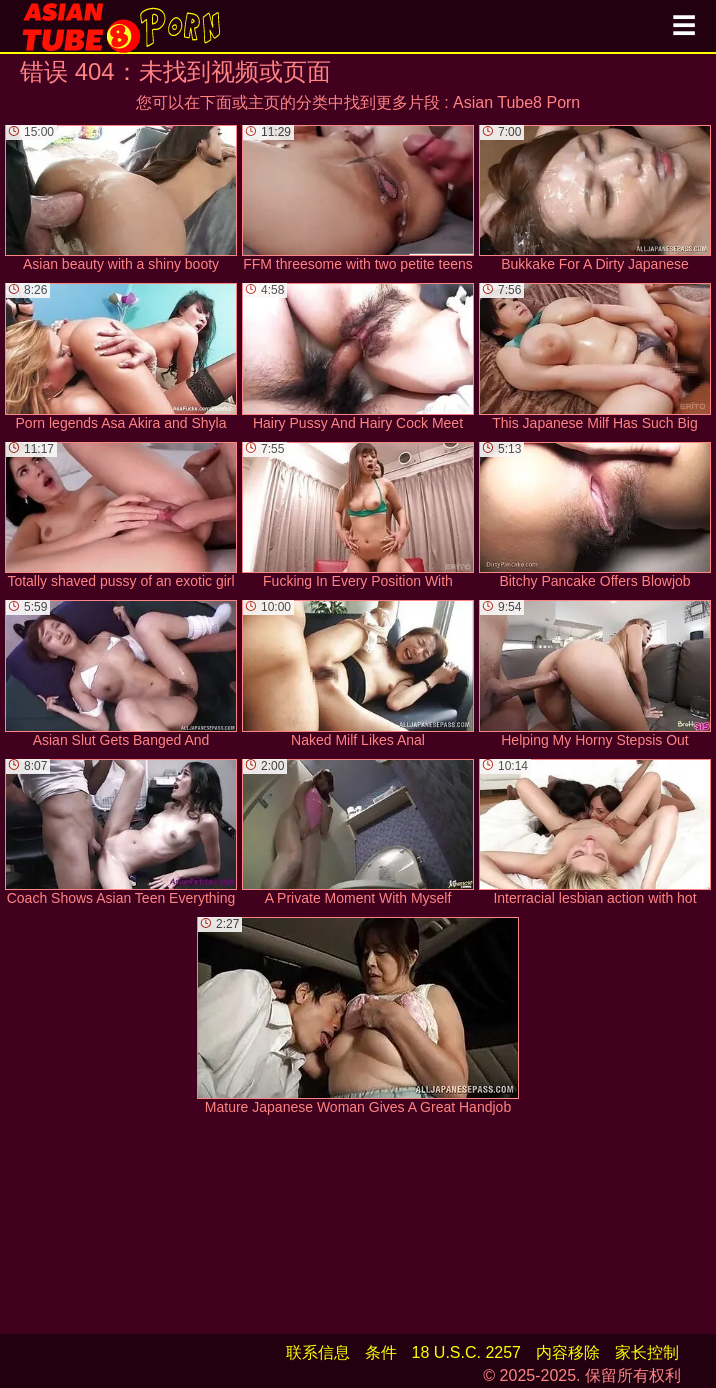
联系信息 (318, 1352)
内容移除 (568, 1352)
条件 (381, 1352)
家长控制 (647, 1352)
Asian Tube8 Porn (516, 102)
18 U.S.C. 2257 (466, 1352)
